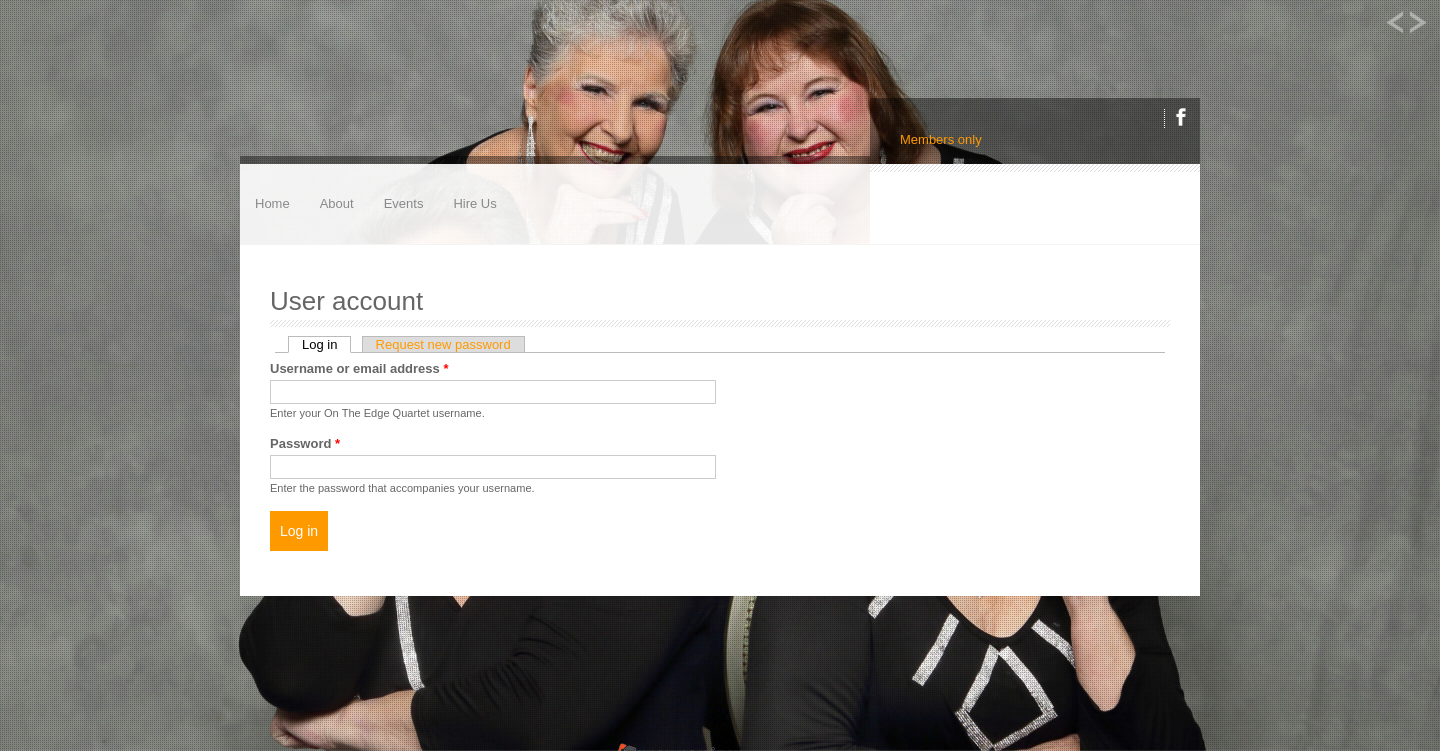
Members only (941, 139)
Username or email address (359, 368)
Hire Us (474, 203)
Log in (326, 344)
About (337, 203)
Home (272, 203)
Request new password (443, 344)
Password (305, 443)
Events (404, 203)
